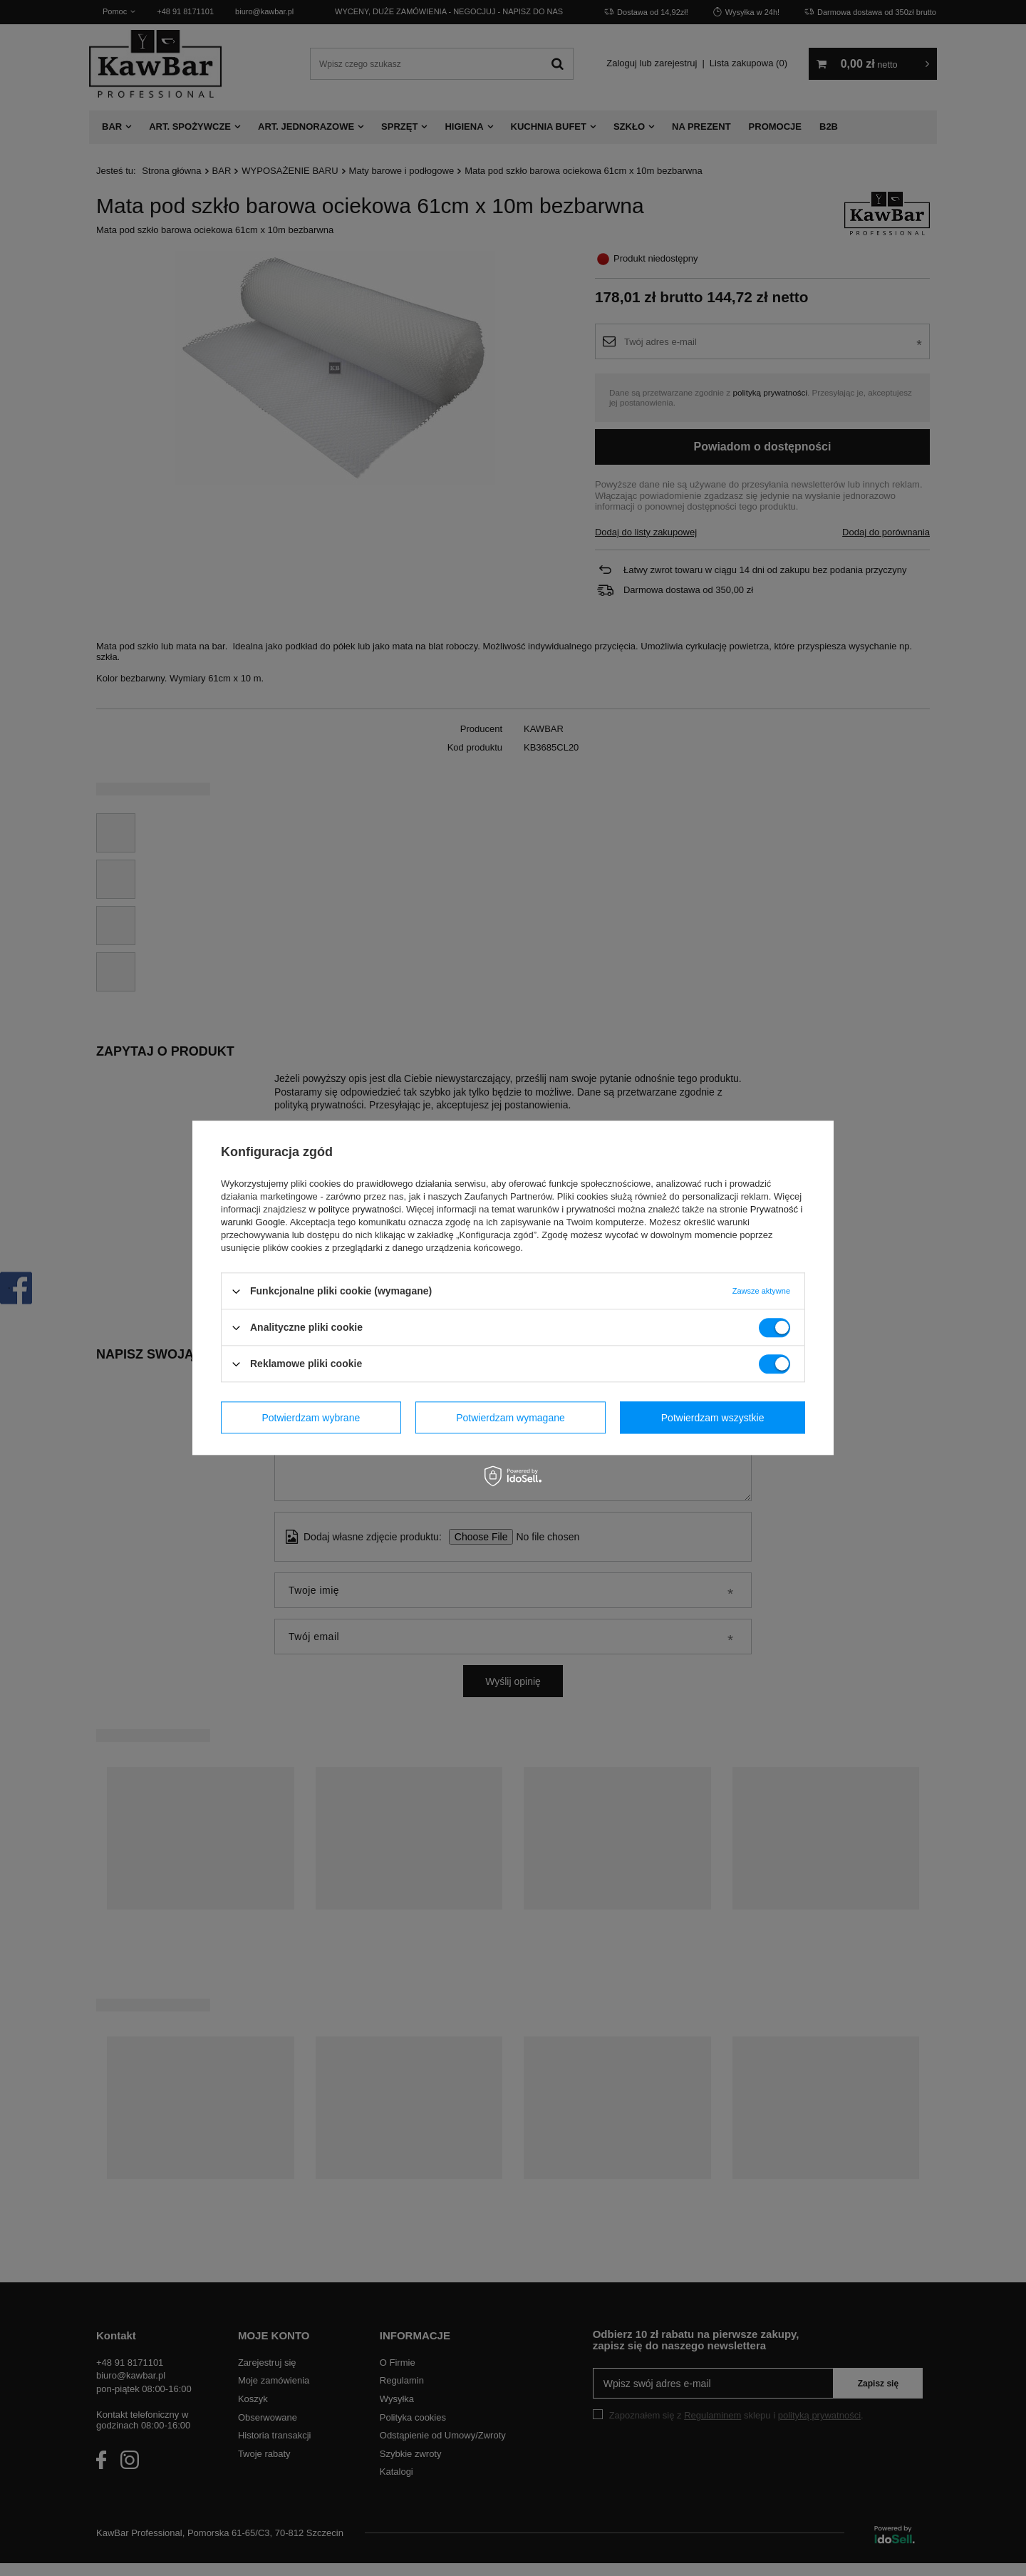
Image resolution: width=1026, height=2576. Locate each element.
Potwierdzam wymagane (510, 1417)
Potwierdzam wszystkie (713, 1417)
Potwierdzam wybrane (311, 1417)
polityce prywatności (359, 1209)
